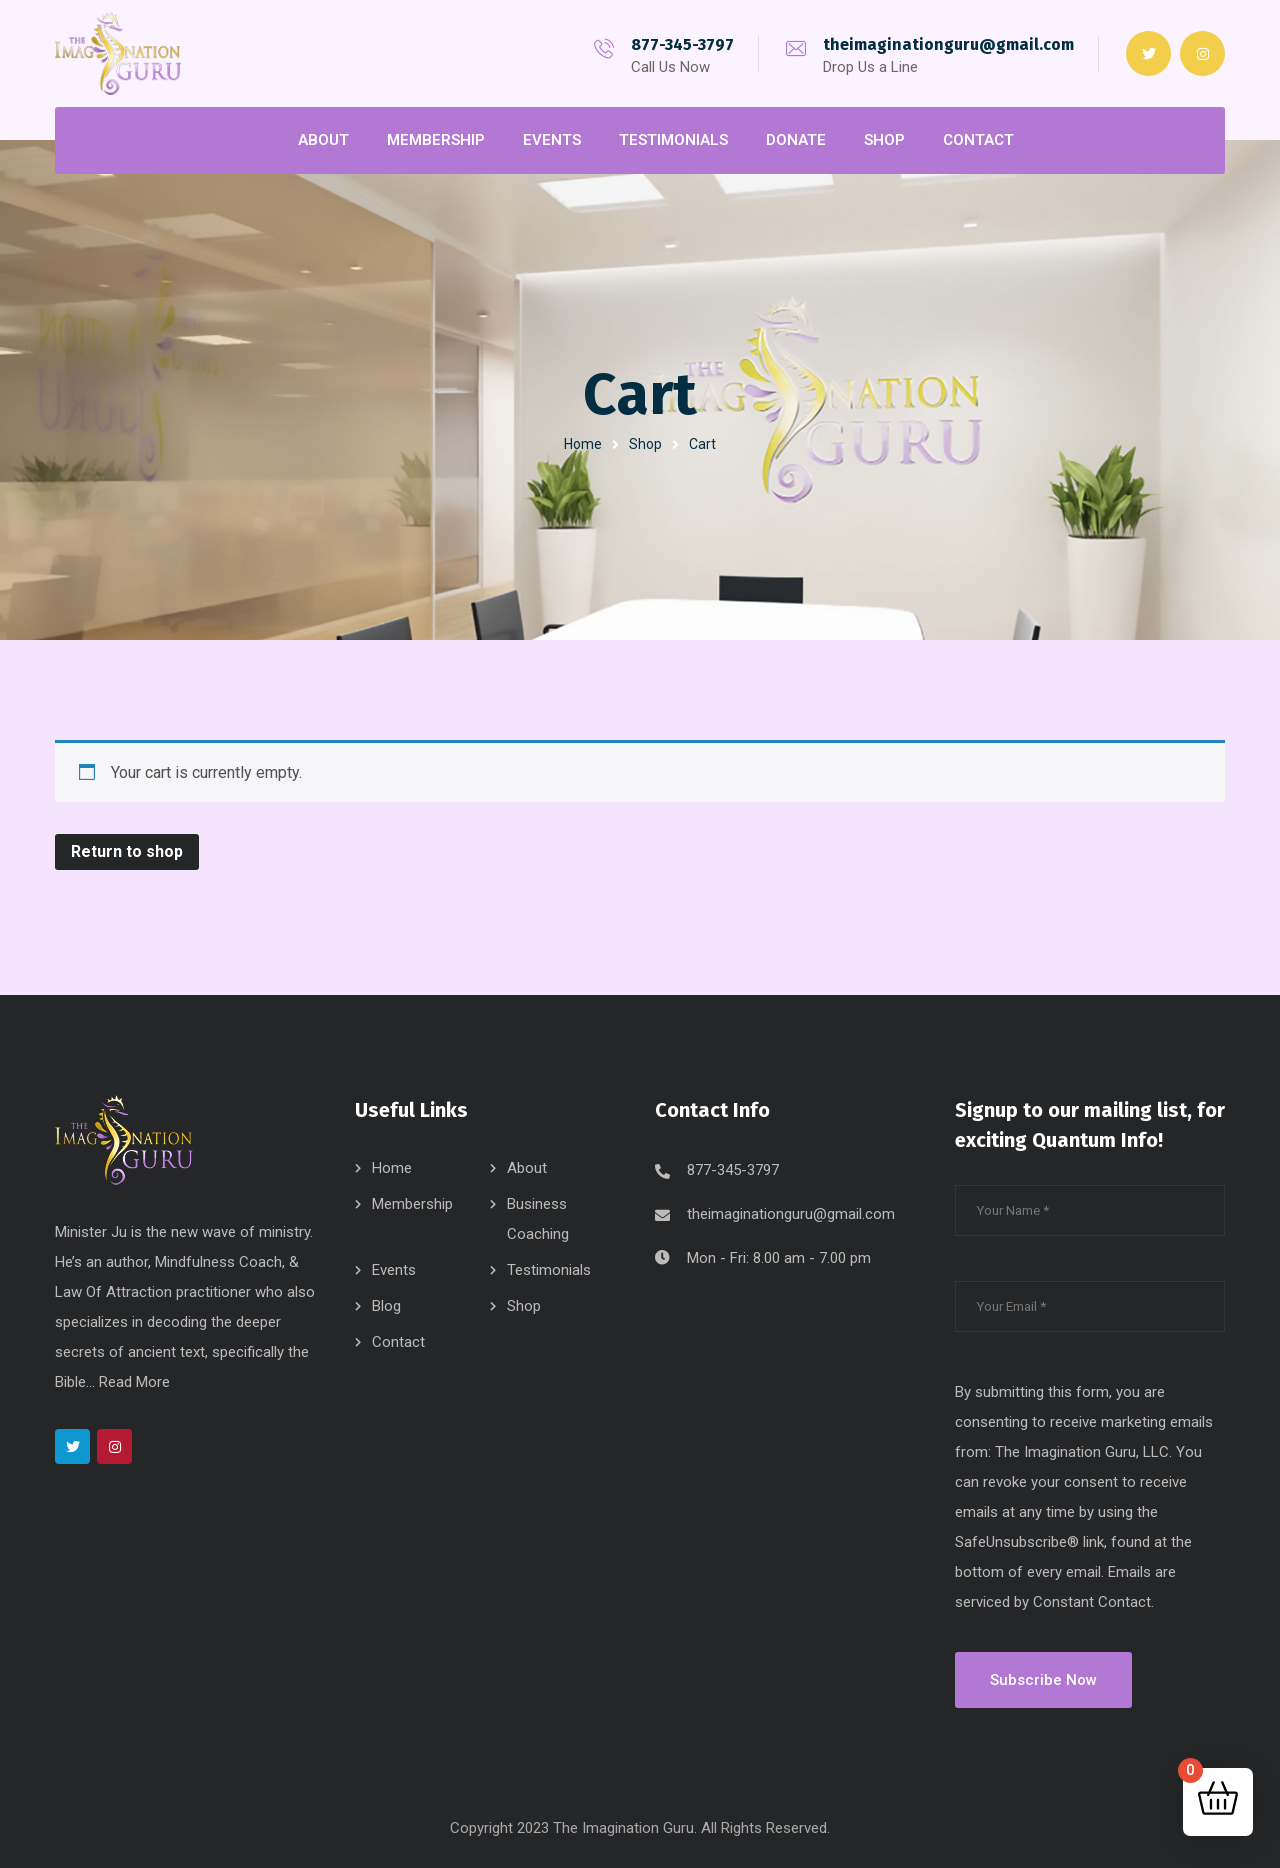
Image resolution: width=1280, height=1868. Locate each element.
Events (394, 1270)
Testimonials (549, 1270)
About (527, 1168)
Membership (412, 1204)
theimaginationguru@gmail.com (948, 44)
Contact (398, 1342)
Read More (134, 1382)
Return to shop (127, 851)
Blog (386, 1306)
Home (583, 444)
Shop (645, 444)
